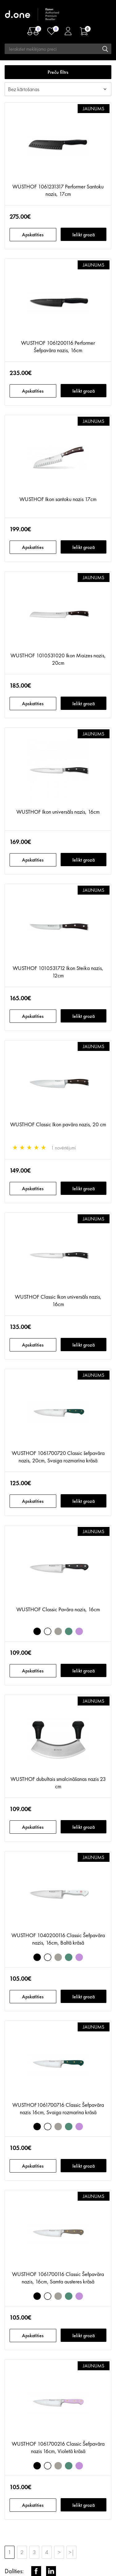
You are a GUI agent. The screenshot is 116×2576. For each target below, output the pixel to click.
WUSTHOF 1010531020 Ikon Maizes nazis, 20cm (58, 659)
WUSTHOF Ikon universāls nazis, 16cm (58, 811)
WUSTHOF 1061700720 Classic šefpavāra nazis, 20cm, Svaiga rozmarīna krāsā (58, 1456)
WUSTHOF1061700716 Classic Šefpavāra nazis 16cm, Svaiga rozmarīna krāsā (58, 2108)
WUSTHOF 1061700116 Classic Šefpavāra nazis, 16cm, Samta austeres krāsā (58, 2277)
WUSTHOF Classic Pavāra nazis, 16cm (58, 1609)
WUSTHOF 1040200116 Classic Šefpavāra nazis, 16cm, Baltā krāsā (58, 1939)
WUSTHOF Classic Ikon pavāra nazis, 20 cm (58, 1124)
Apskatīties (33, 234)
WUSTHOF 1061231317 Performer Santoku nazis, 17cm (58, 190)
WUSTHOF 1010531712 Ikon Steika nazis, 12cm (58, 971)
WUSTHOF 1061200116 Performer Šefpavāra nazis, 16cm (58, 346)
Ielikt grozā (83, 234)
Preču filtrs (58, 72)
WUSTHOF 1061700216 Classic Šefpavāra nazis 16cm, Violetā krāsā (58, 2447)
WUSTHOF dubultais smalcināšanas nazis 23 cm (58, 1782)
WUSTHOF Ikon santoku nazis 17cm (58, 499)
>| (71, 2552)
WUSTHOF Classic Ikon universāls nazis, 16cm (58, 1300)
